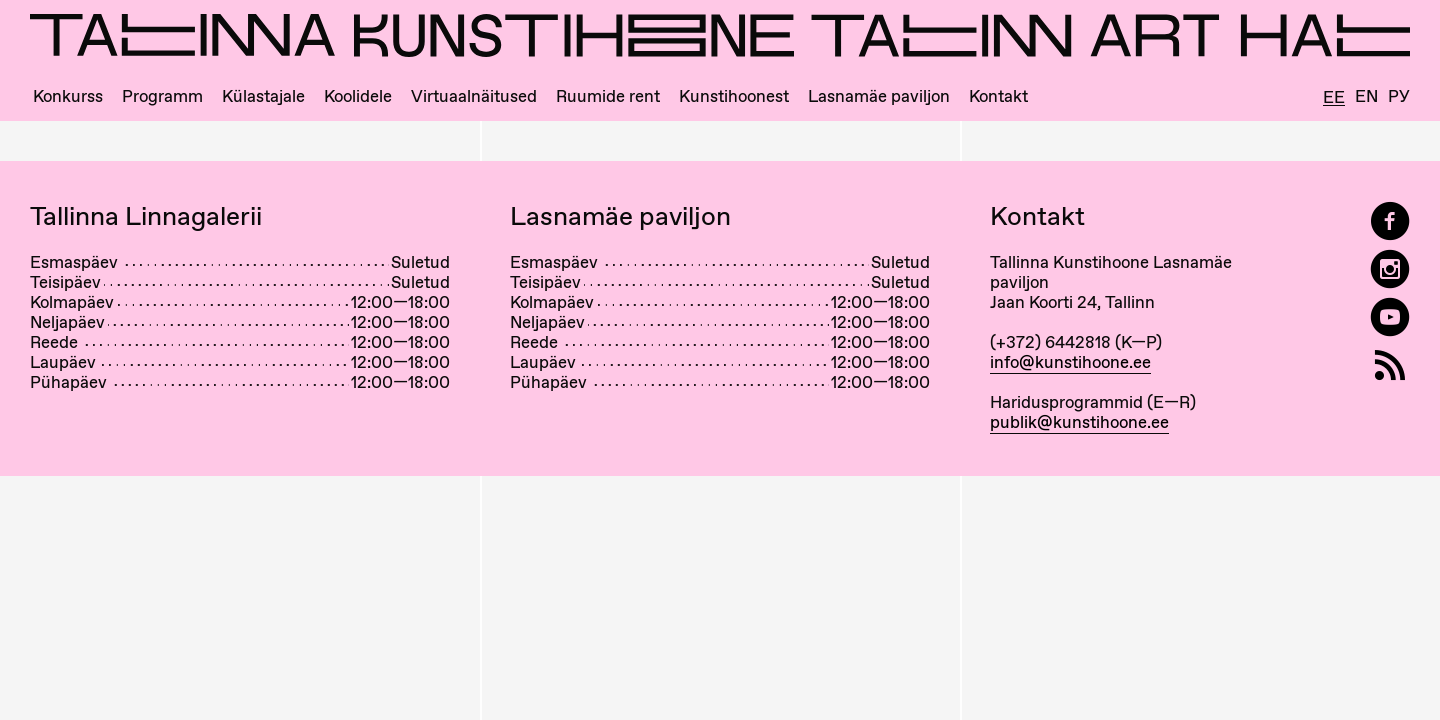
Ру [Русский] (1399, 96)
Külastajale (263, 96)
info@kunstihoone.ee (1070, 362)
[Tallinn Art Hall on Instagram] (1390, 269)
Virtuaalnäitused (474, 96)
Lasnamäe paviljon (879, 96)
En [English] (1366, 96)
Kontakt (998, 96)
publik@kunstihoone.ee (1079, 422)
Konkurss (68, 96)
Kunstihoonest (734, 96)
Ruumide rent (608, 96)
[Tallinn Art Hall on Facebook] (1390, 221)
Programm (162, 96)
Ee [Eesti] (1334, 98)
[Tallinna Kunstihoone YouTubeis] (1390, 317)
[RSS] (1390, 365)
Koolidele (358, 96)
